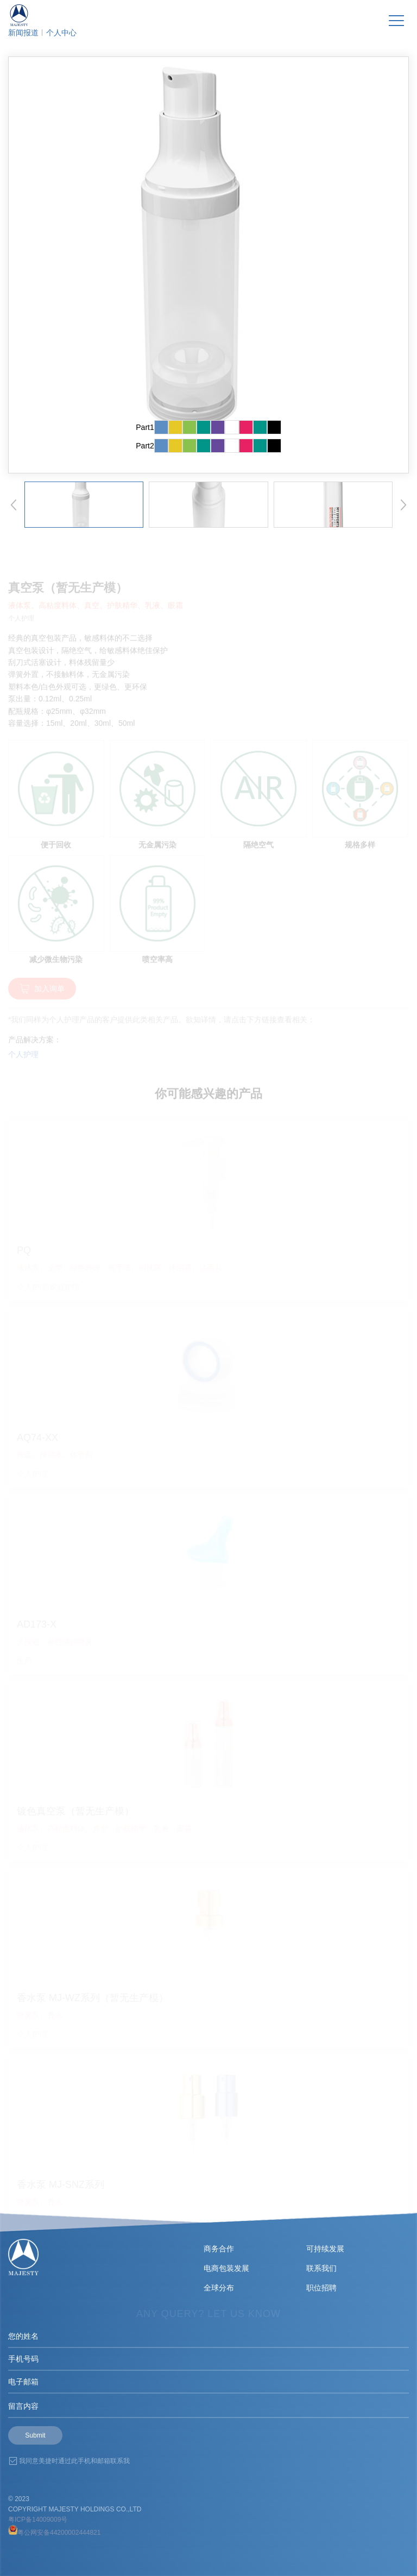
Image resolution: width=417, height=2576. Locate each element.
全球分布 (219, 2287)
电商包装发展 (226, 2268)
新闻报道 (23, 32)
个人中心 (61, 32)
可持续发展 (325, 2248)
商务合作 (219, 2248)
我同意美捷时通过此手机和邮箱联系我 (74, 2461)
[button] (13, 505)
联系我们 (321, 2268)
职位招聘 (321, 2287)
